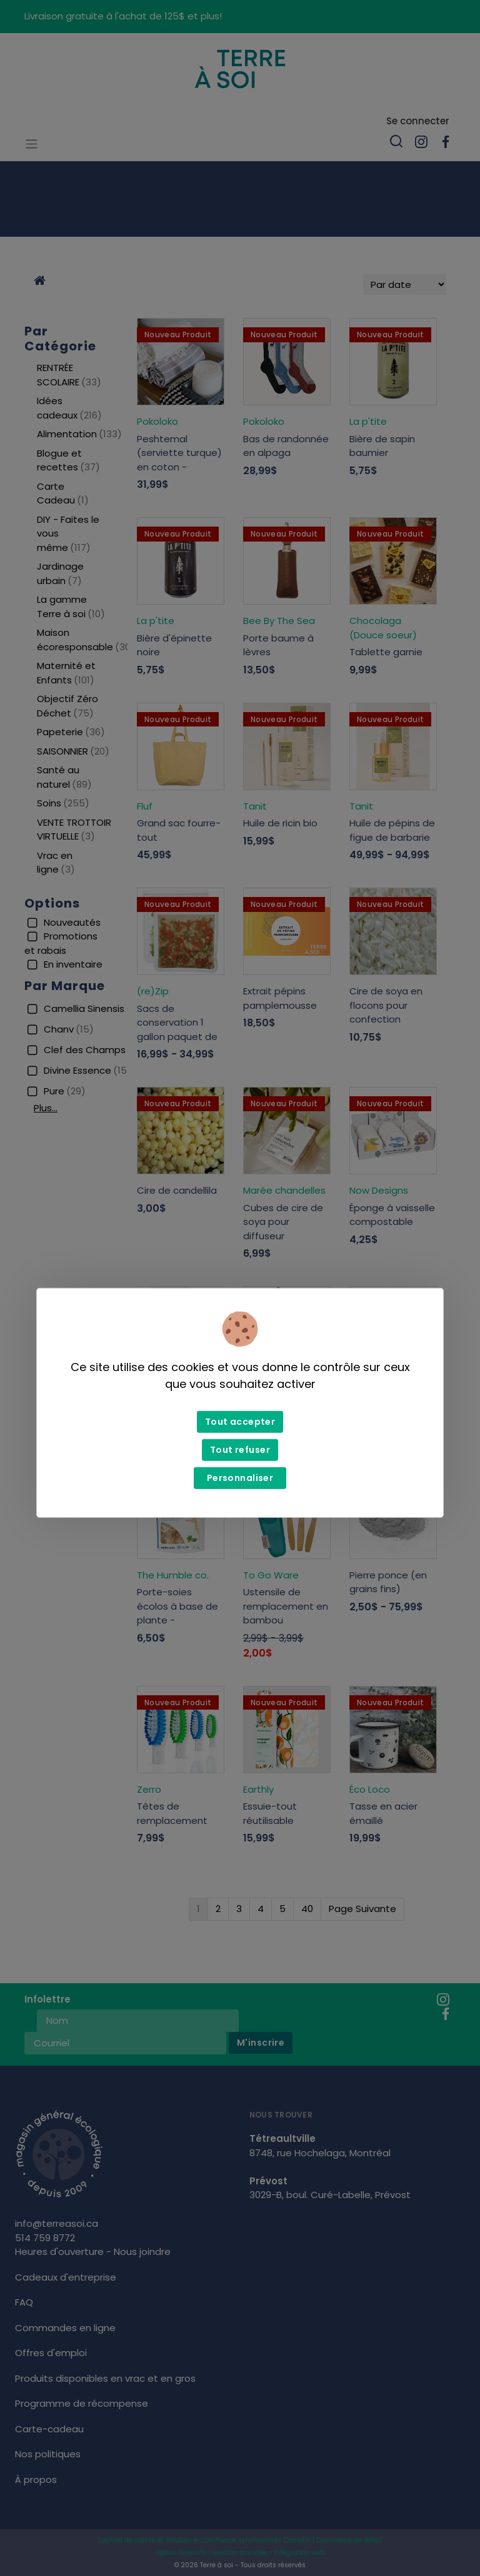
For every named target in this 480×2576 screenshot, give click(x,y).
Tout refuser (240, 1450)
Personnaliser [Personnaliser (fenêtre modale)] (240, 1478)
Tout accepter (240, 1421)
